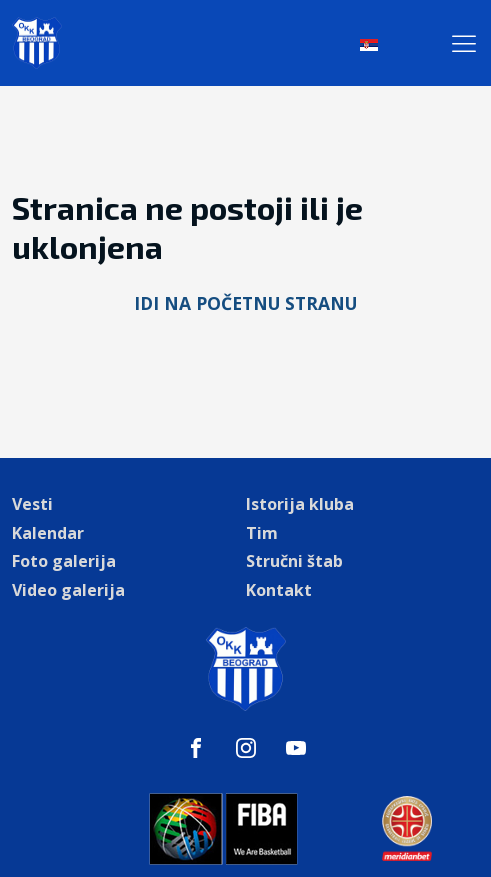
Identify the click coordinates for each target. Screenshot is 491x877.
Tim (262, 533)
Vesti (32, 504)
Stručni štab (294, 561)
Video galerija (68, 590)
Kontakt (279, 590)
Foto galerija (64, 561)
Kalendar (48, 533)
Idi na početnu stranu (245, 303)
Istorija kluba (300, 504)
